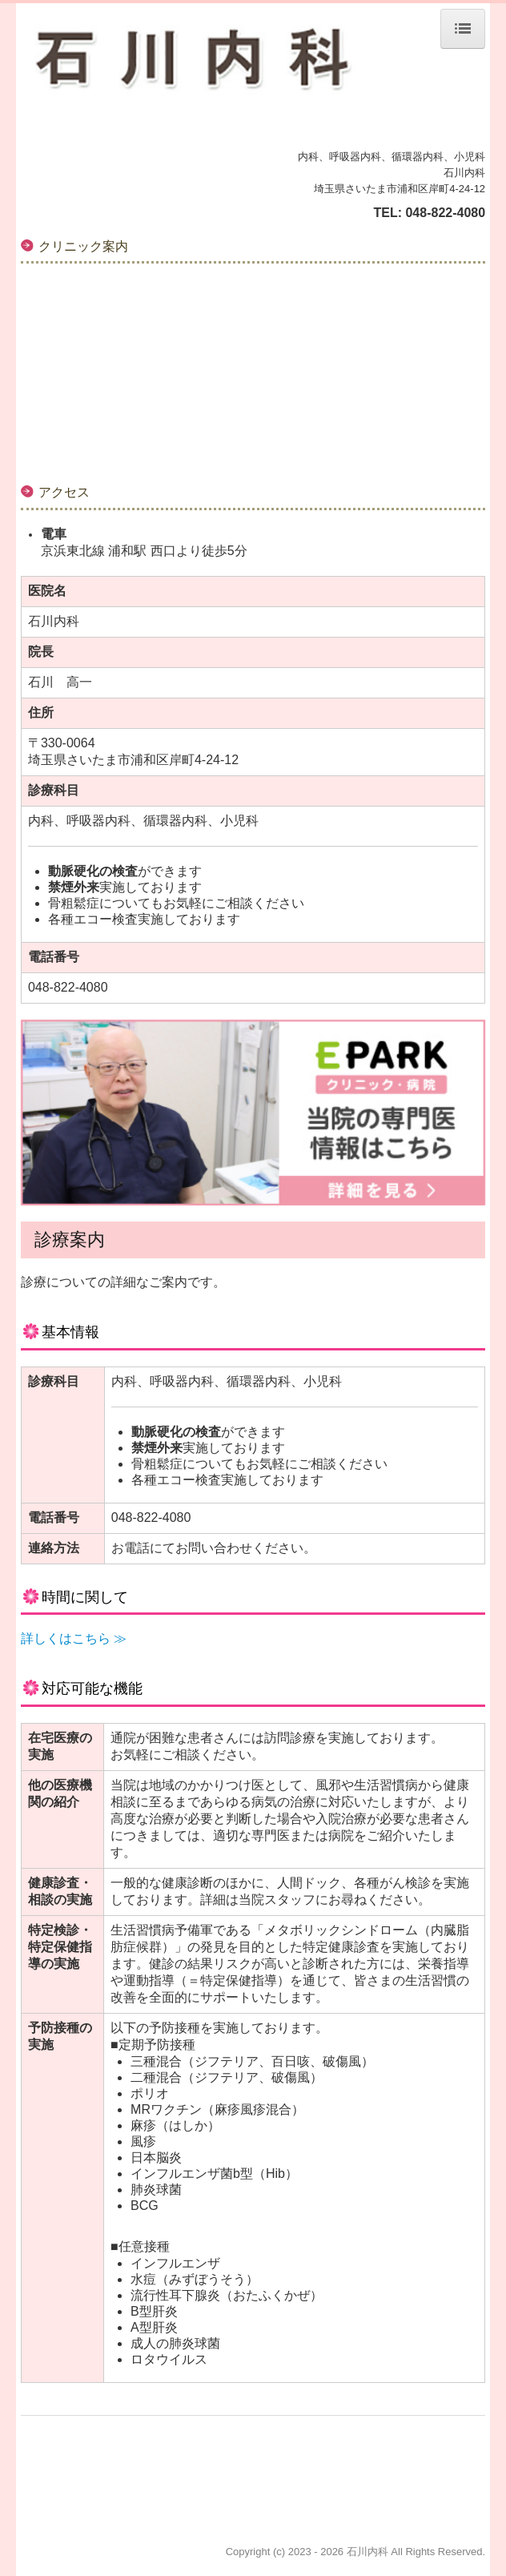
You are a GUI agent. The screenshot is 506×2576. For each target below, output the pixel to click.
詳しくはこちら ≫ (74, 1638)
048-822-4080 (445, 212)
